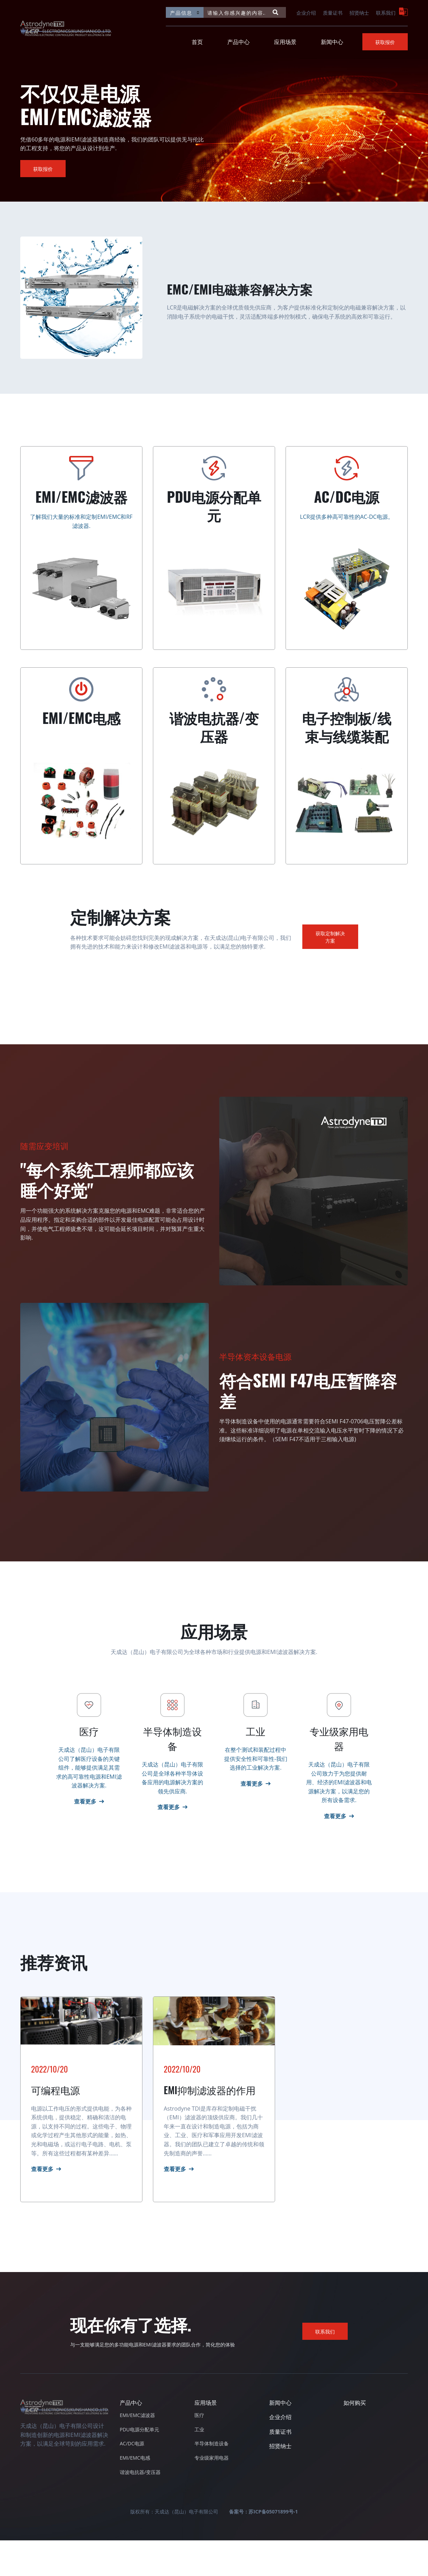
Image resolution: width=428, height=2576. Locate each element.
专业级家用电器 (211, 2493)
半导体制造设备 (211, 2479)
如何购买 (355, 2438)
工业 (199, 2465)
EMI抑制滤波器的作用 (210, 2125)
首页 (197, 41)
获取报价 (385, 41)
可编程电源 (55, 2125)
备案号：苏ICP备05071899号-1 (263, 2547)
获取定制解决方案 (330, 936)
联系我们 (386, 12)
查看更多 (42, 2205)
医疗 (199, 2451)
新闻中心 (332, 41)
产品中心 (238, 41)
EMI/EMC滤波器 (137, 2451)
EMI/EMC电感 (135, 2493)
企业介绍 (306, 12)
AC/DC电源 (132, 2479)
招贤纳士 (359, 12)
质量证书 (332, 12)
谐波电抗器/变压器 (140, 2507)
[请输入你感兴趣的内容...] (236, 12)
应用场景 (285, 41)
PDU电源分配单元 (139, 2465)
